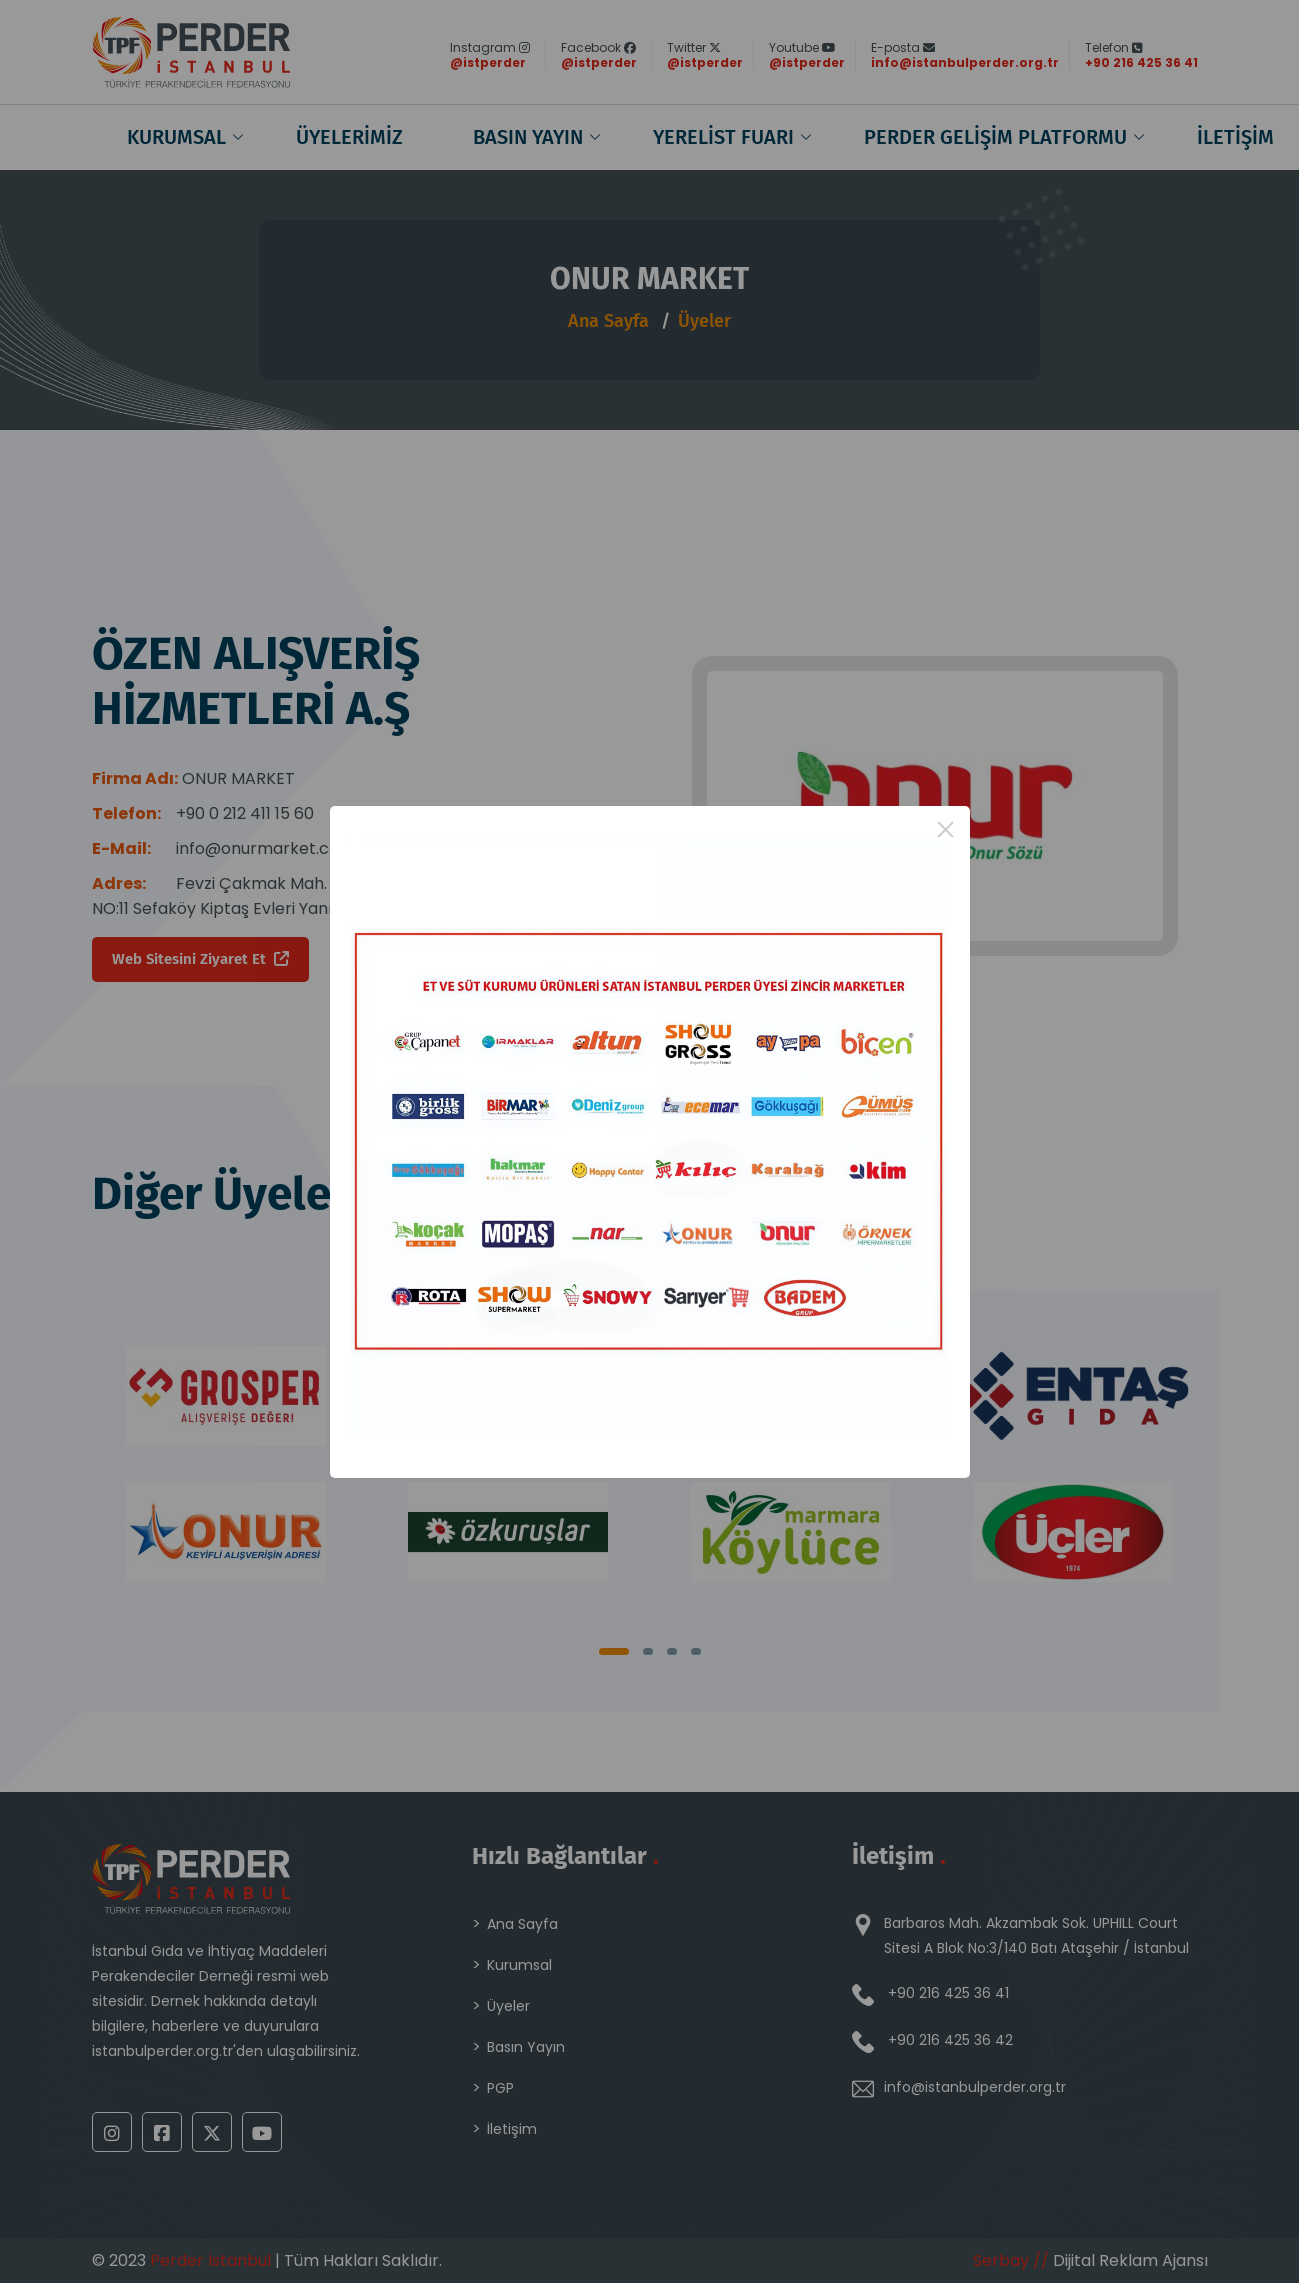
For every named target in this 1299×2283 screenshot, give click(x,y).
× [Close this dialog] (945, 829)
